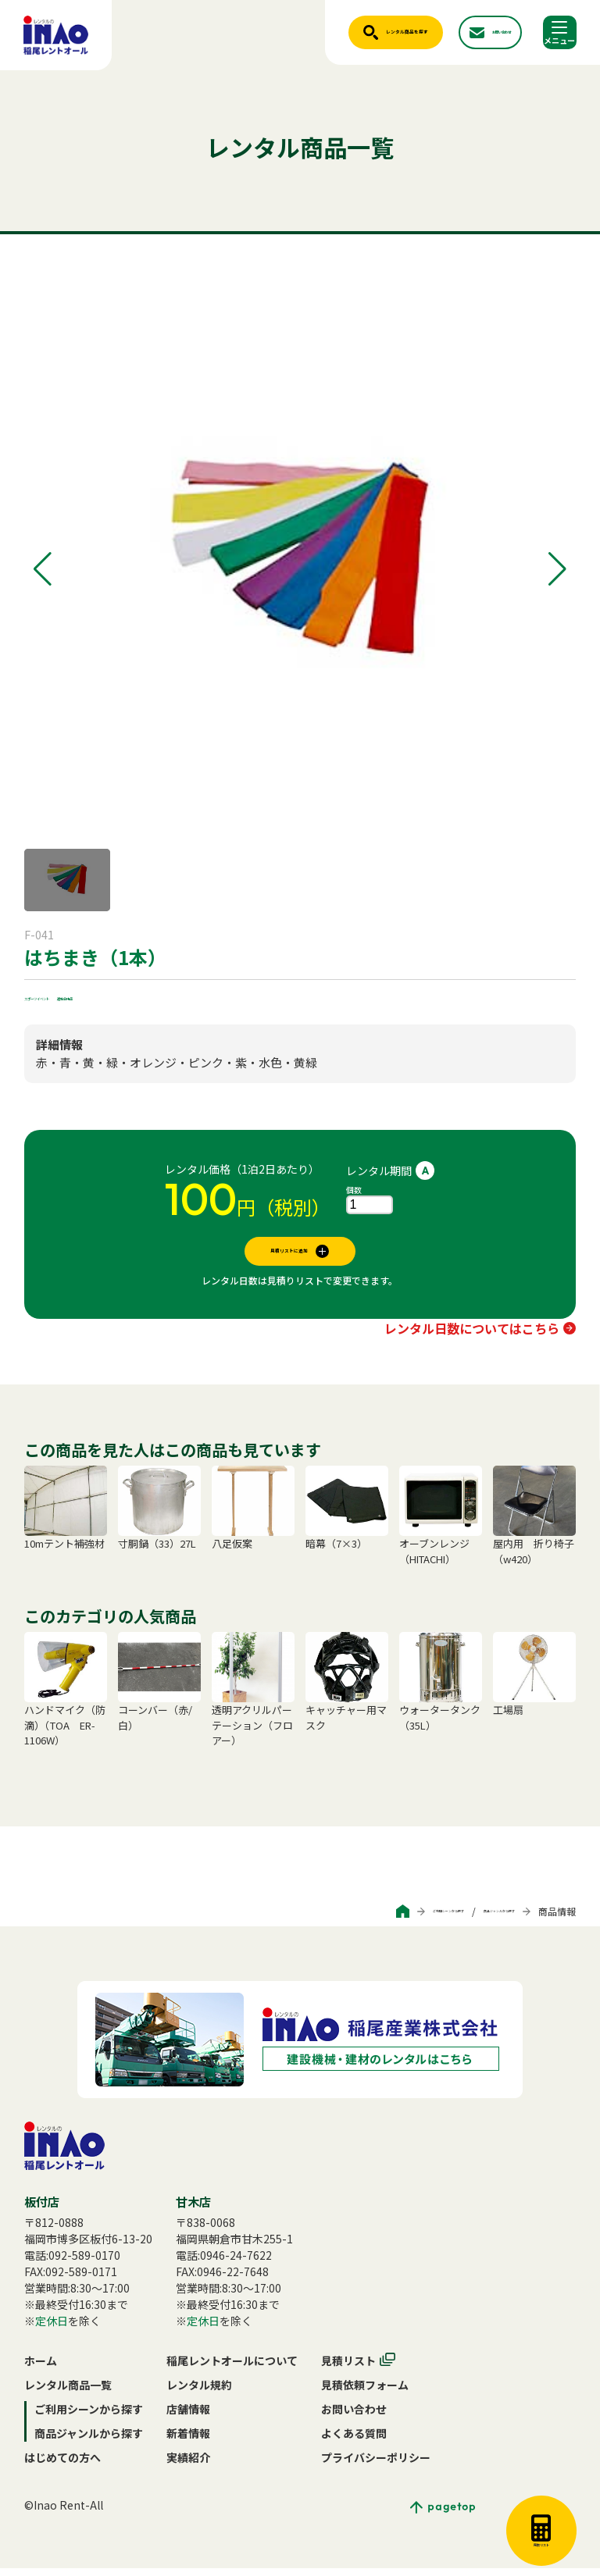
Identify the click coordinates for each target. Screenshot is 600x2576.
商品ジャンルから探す (468, 1919)
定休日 (51, 2328)
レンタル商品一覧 (68, 2392)
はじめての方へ (62, 2465)
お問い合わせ (354, 2417)
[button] (42, 569)
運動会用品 (147, 995)
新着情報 (188, 2441)
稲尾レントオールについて (232, 2368)
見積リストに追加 (289, 1255)
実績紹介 (188, 2465)
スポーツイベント (68, 995)
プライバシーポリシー (375, 2465)
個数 (354, 1189)
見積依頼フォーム (365, 2392)
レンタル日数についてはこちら (471, 1336)
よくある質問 (354, 2441)
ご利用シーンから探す (355, 1919)
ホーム (40, 2368)
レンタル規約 (199, 2392)
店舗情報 (188, 2417)
